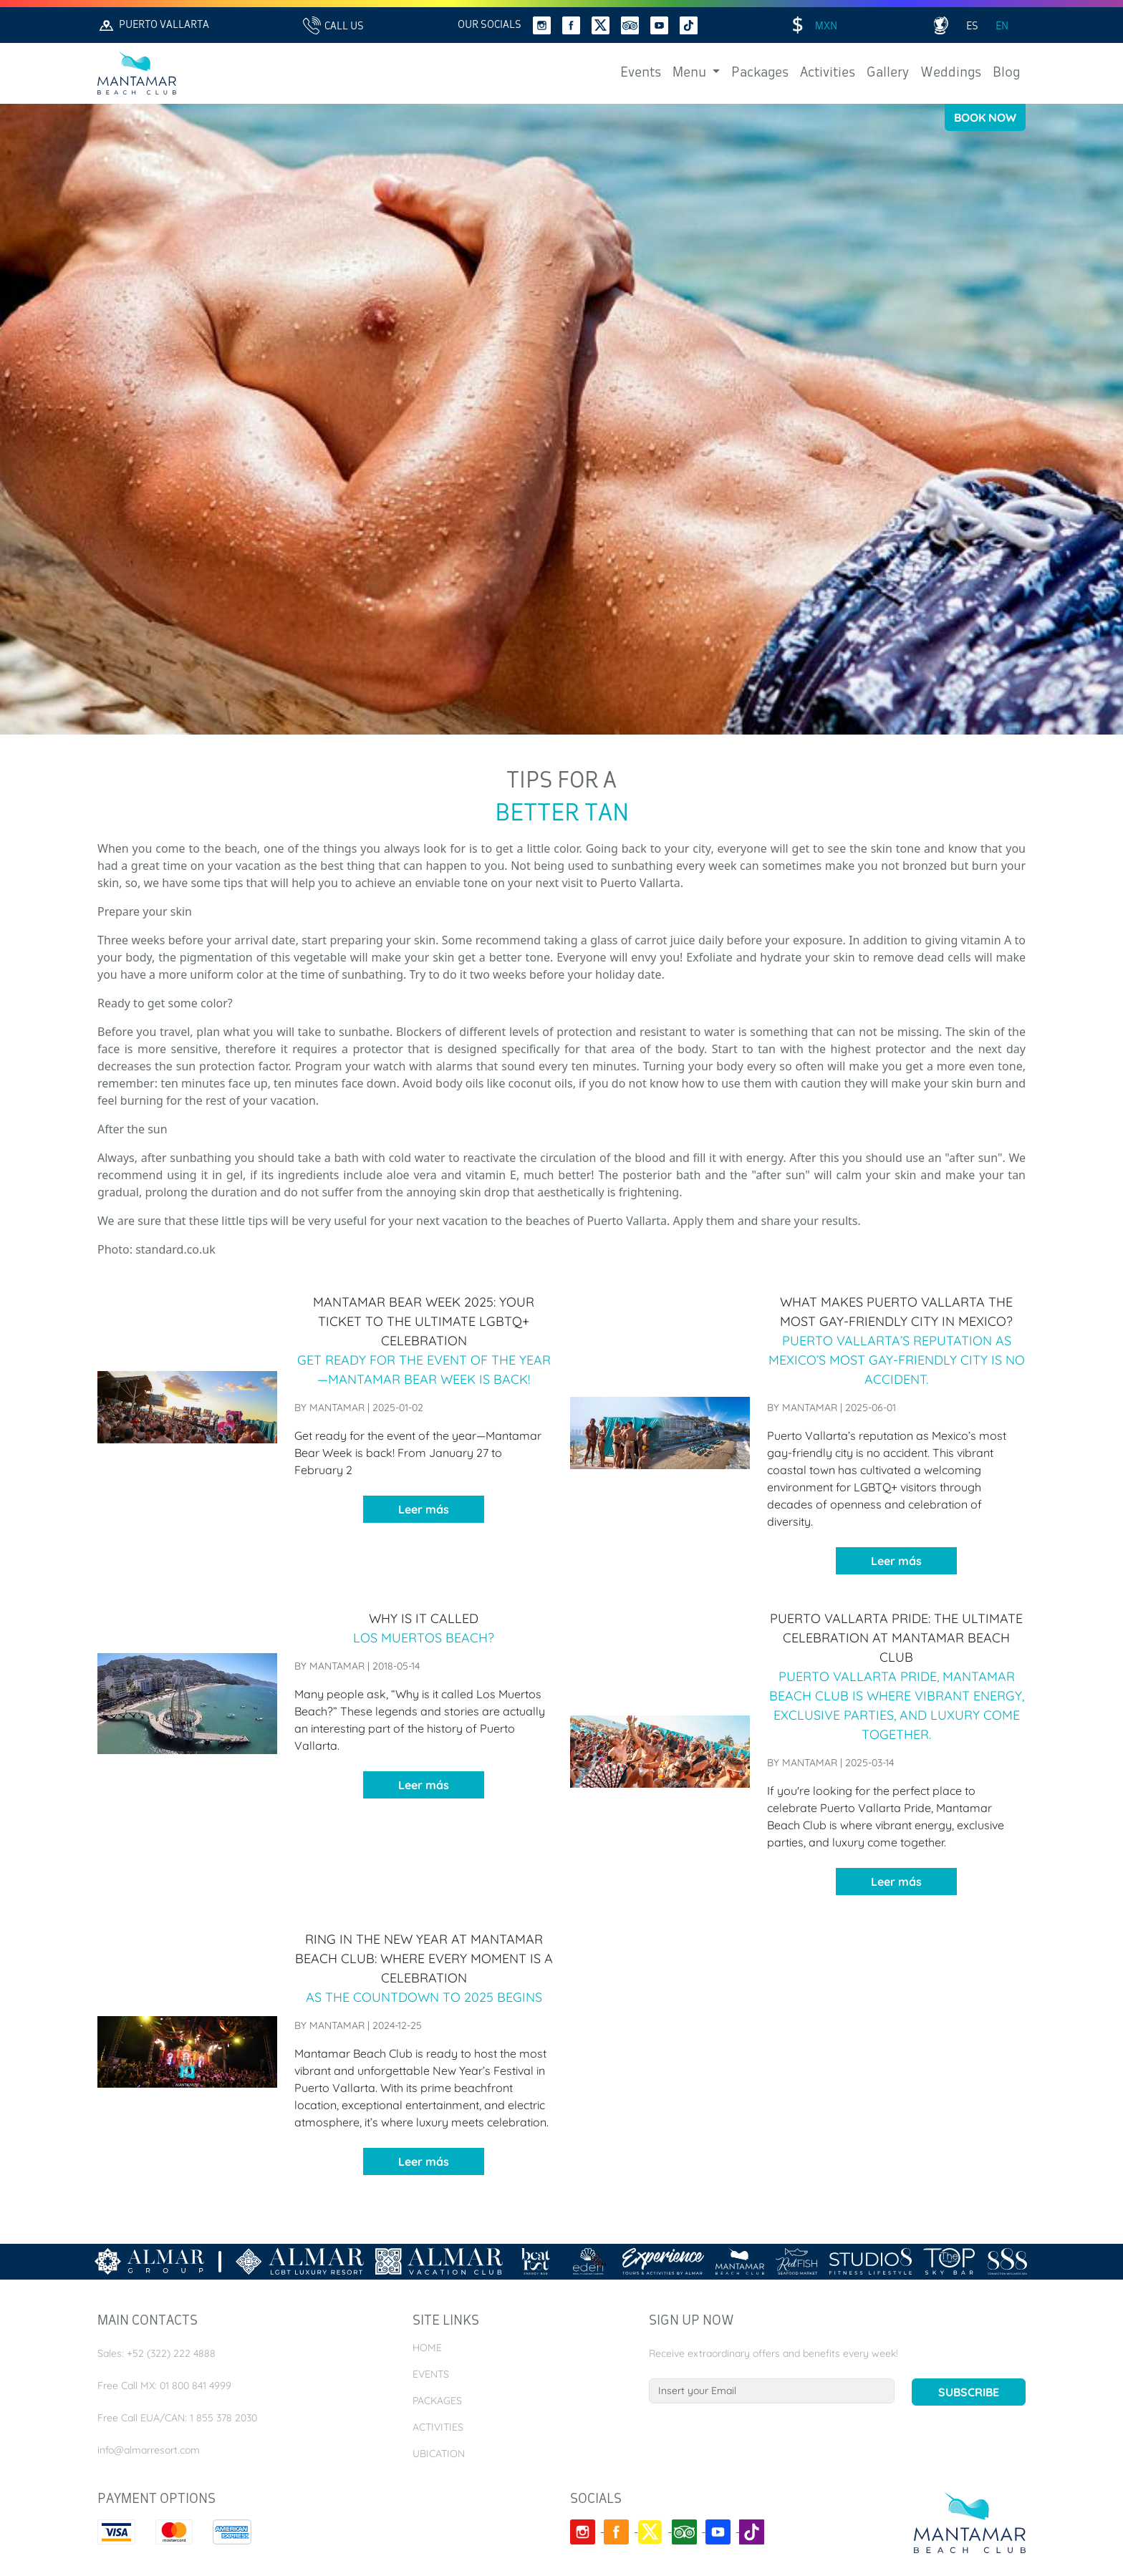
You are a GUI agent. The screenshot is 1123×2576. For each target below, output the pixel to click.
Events (640, 73)
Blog (1006, 73)
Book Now (985, 117)
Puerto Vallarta (153, 25)
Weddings (950, 73)
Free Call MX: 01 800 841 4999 (164, 2385)
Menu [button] (691, 73)
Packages (760, 73)
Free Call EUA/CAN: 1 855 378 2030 (177, 2417)
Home (427, 2347)
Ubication (439, 2453)
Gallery (888, 73)
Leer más (423, 1509)
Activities (827, 73)
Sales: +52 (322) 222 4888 (156, 2353)
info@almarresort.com (148, 2450)
